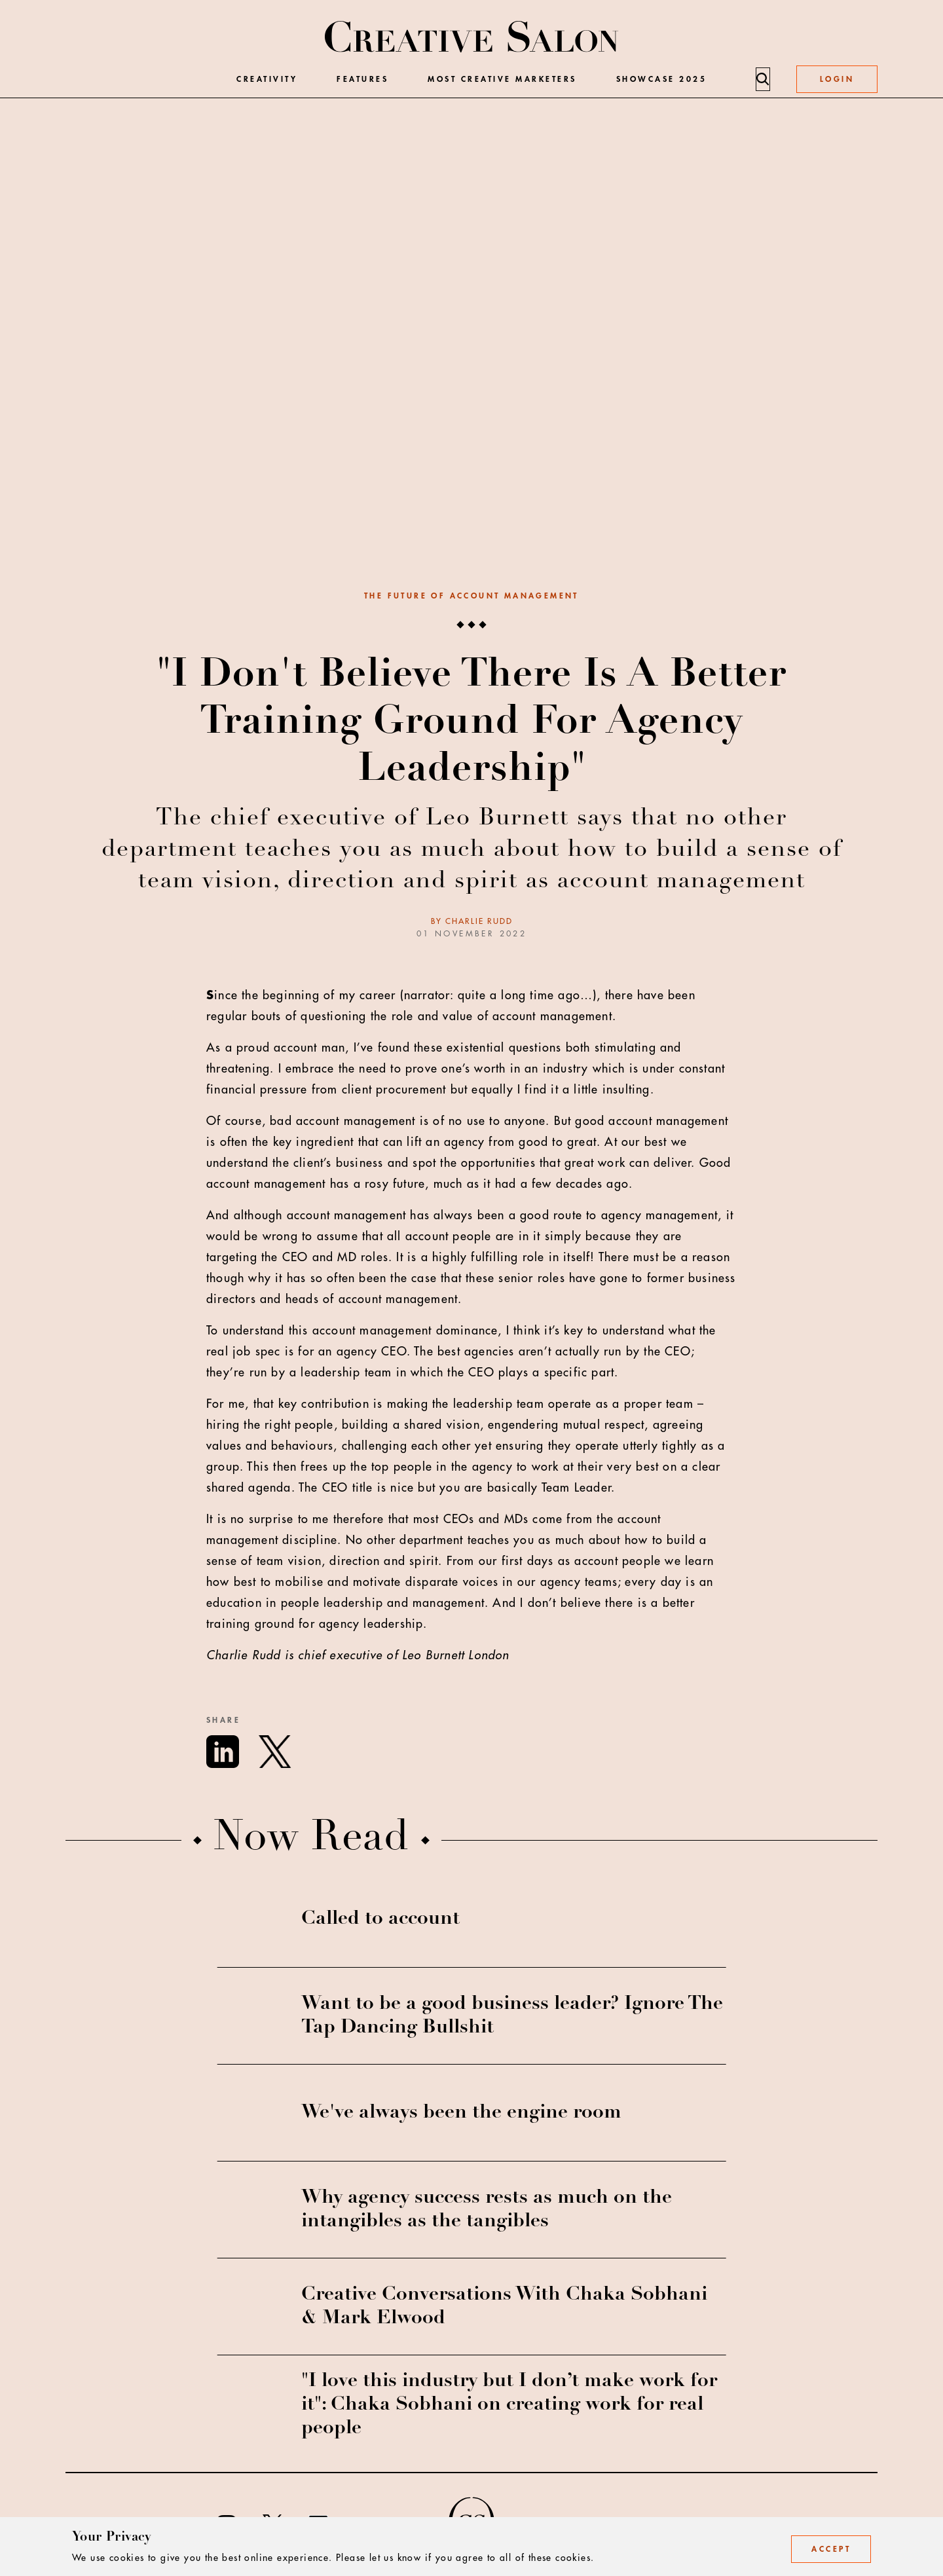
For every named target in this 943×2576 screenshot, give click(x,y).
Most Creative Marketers (502, 79)
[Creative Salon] (472, 38)
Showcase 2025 (661, 79)
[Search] (762, 79)
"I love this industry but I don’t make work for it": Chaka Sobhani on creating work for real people (509, 2405)
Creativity (266, 79)
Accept (831, 2549)
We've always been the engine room (461, 2113)
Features (362, 79)
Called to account (380, 1919)
